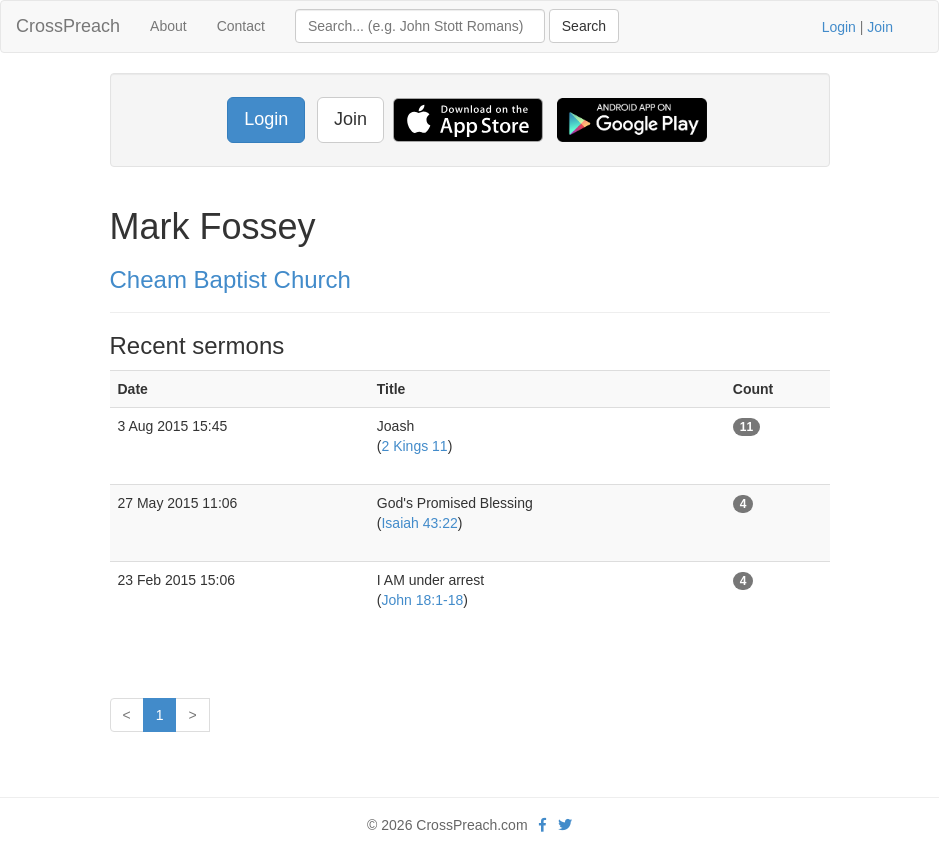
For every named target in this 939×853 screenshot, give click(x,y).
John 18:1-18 (422, 600)
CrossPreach (68, 26)
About (168, 26)
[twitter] (565, 825)
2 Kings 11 (414, 446)
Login (839, 27)
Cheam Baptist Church (230, 279)
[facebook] (542, 825)
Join (880, 27)
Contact (241, 26)
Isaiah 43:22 (419, 523)
